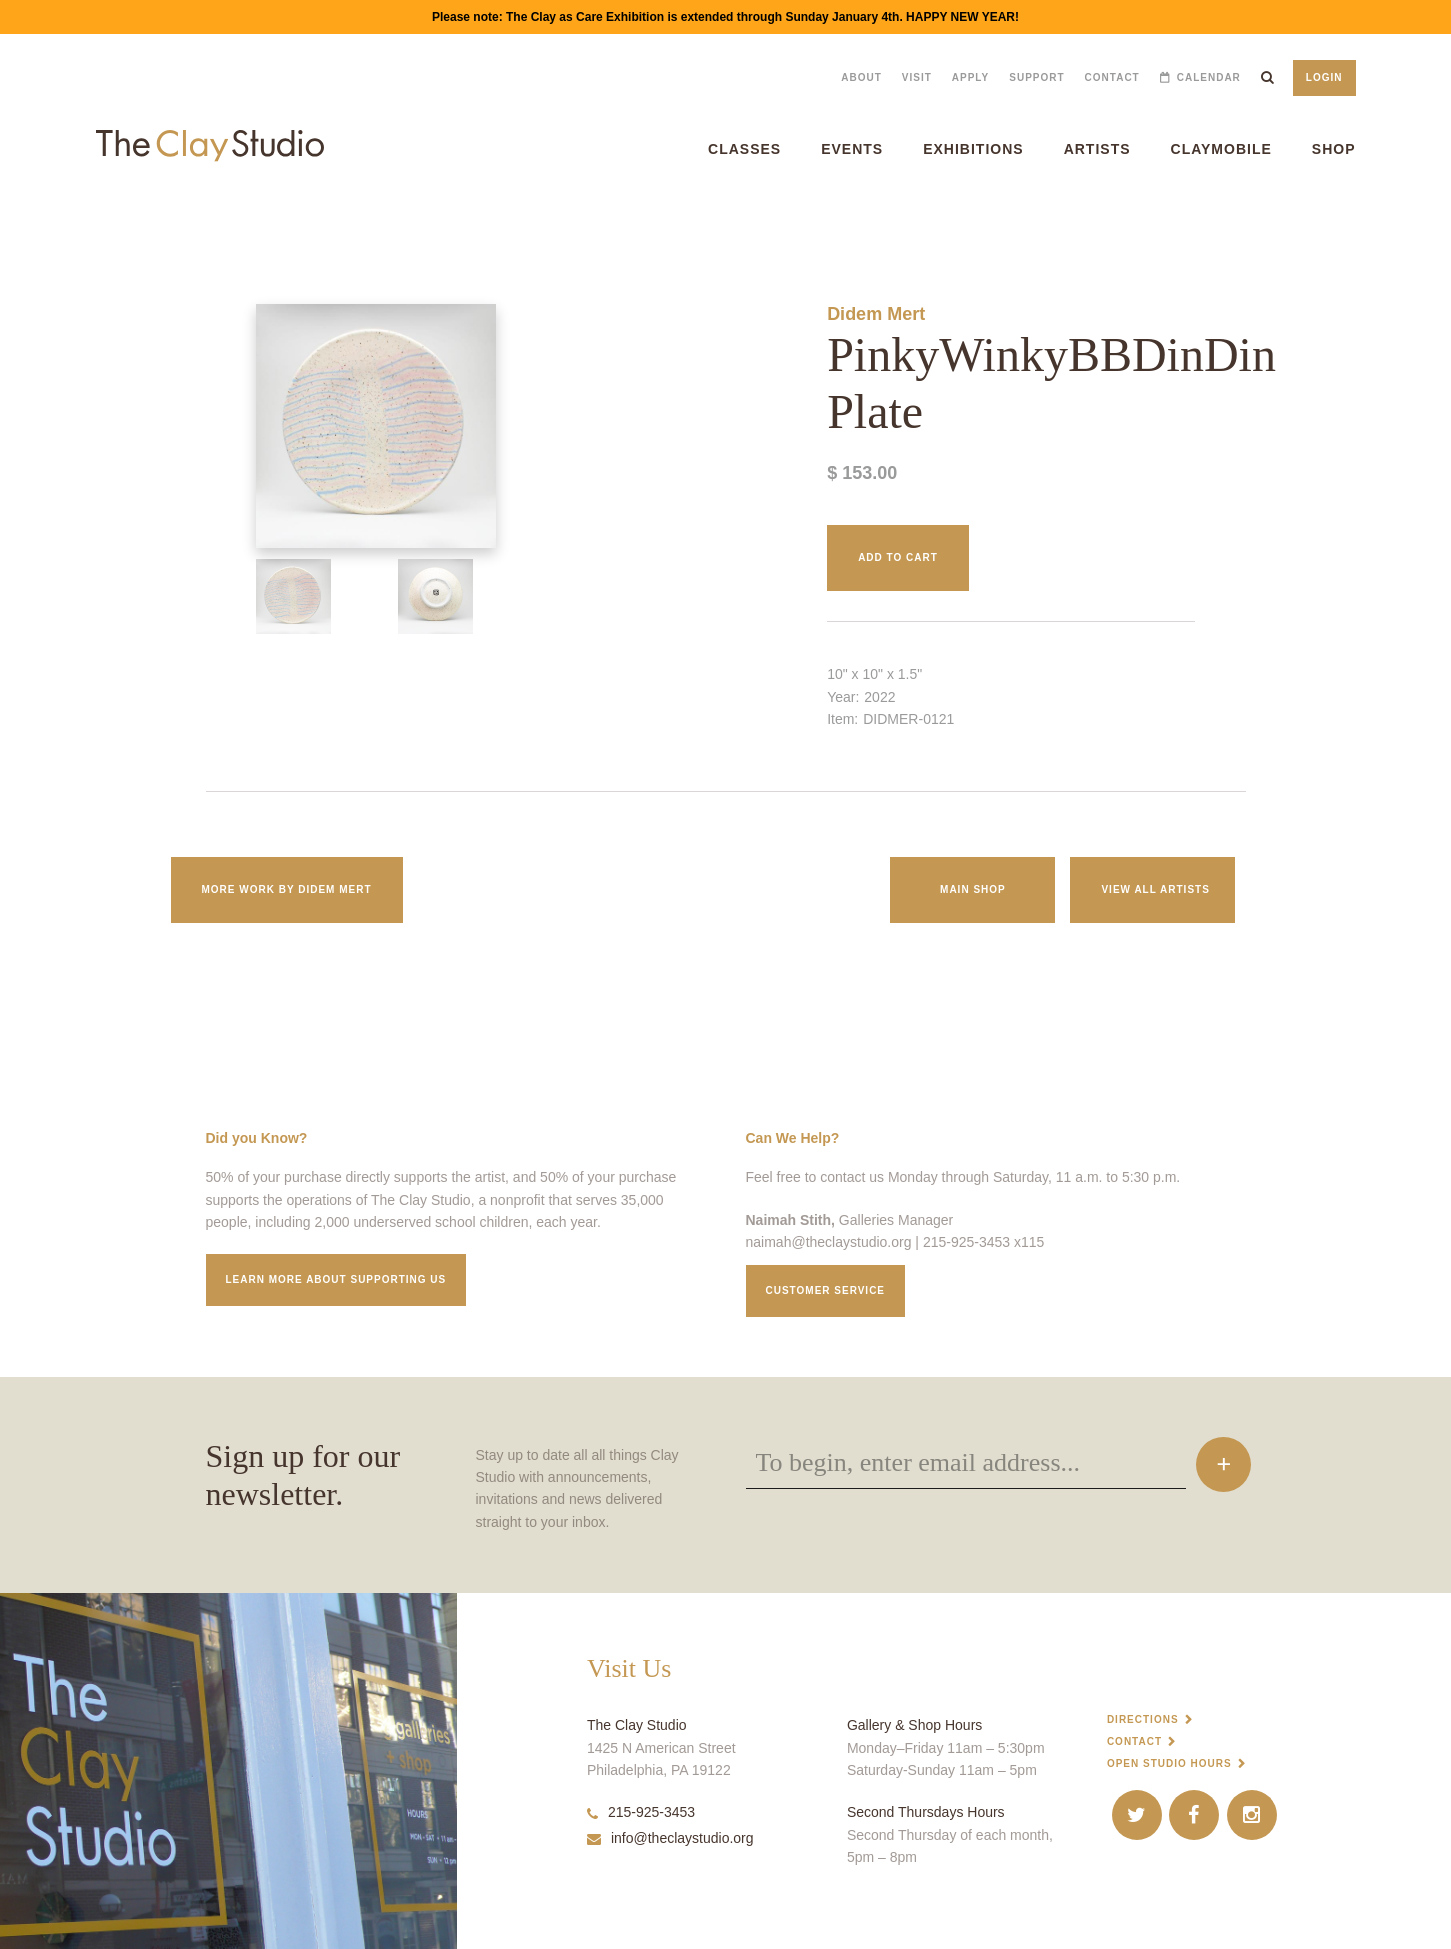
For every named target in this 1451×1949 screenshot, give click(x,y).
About (861, 77)
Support (1036, 77)
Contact (1112, 77)
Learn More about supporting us (336, 1279)
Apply (970, 77)
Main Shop (973, 889)
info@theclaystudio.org (670, 1838)
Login (1324, 77)
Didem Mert (876, 314)
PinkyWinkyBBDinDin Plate (58, 223)
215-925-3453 (641, 1812)
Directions (1143, 1719)
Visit (917, 77)
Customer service (826, 1290)
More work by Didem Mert (287, 889)
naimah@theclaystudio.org (829, 1242)
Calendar (1209, 77)
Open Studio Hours (1169, 1763)
